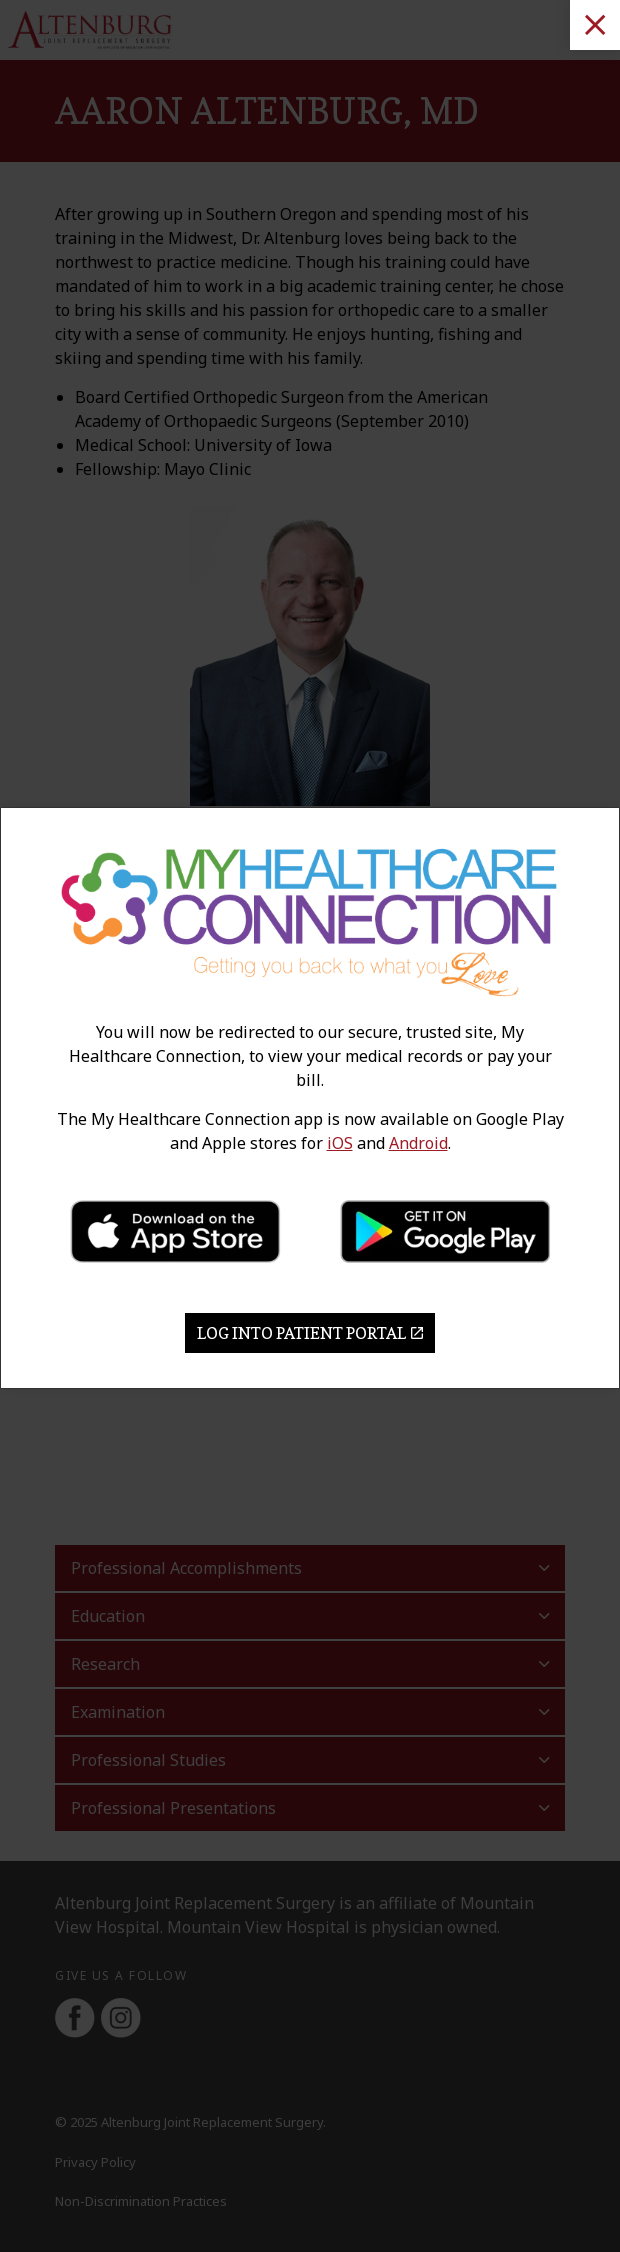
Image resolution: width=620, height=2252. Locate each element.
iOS (340, 1143)
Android (418, 1143)
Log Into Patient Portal (310, 1333)
